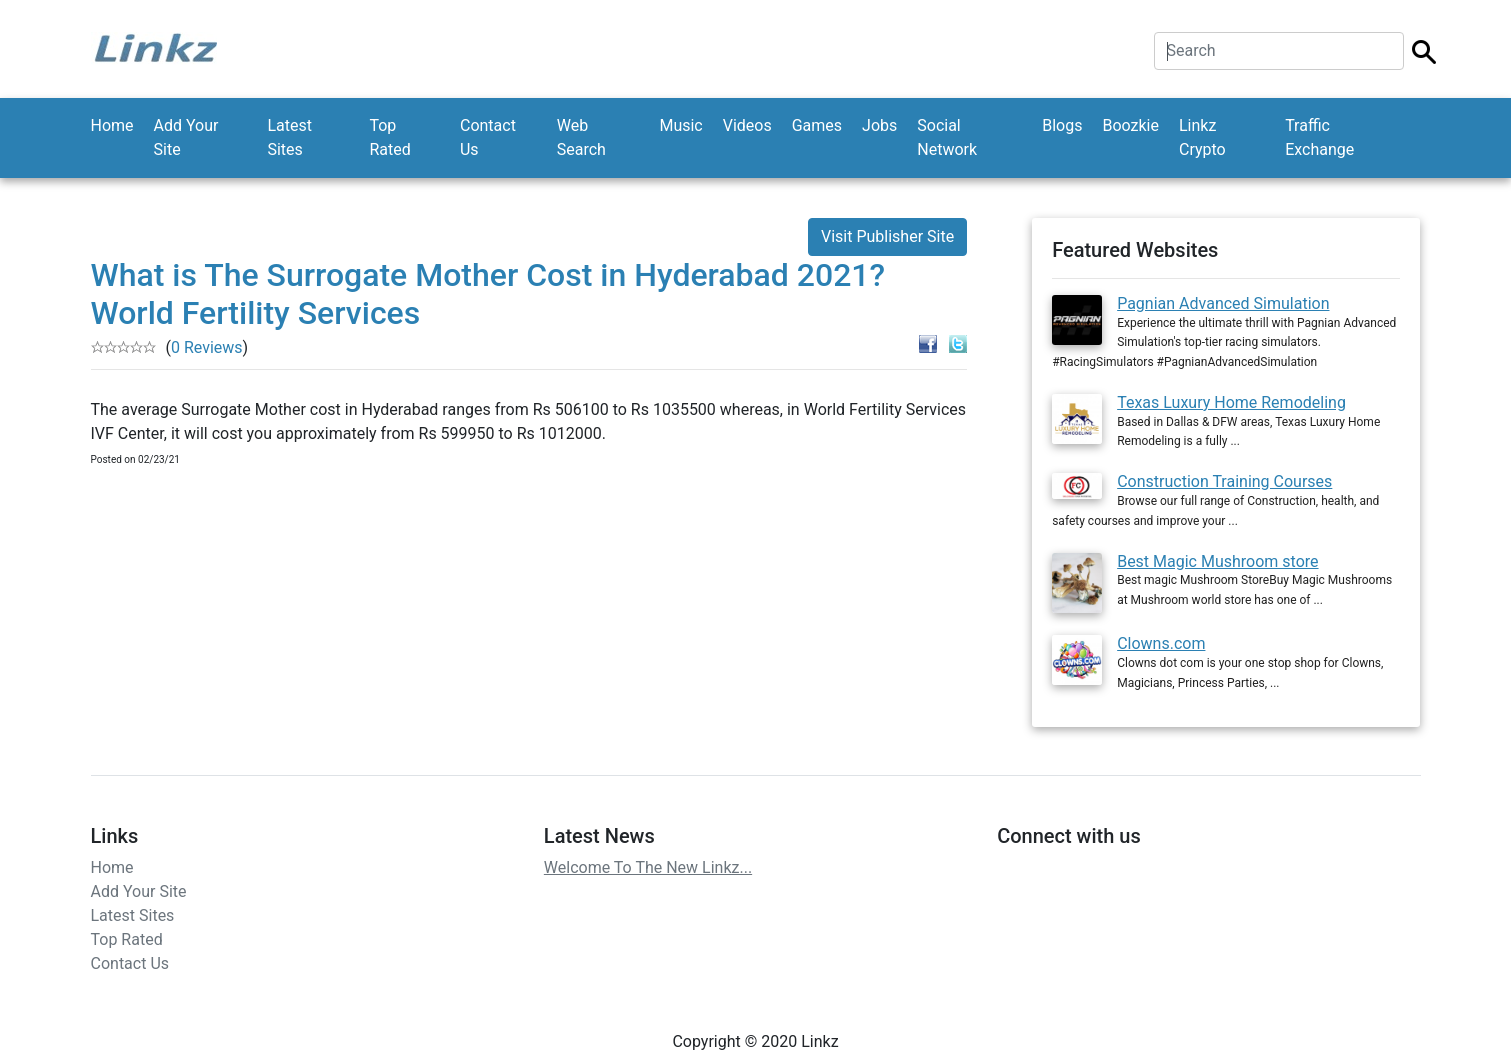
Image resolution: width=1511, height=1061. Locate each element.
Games (817, 125)
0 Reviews (207, 347)
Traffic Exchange (1319, 137)
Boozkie (1130, 125)
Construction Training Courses (1224, 481)
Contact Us (488, 137)
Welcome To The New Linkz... (648, 864)
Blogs (1062, 125)
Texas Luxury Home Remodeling (1231, 402)
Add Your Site (186, 137)
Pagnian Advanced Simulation (1223, 303)
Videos (747, 125)
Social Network (947, 137)
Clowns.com (1161, 640)
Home (112, 125)
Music (680, 125)
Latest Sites (289, 137)
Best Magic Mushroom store (1217, 561)
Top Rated (389, 137)
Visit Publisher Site (887, 236)
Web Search (581, 137)
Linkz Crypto (1202, 137)
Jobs (879, 125)
